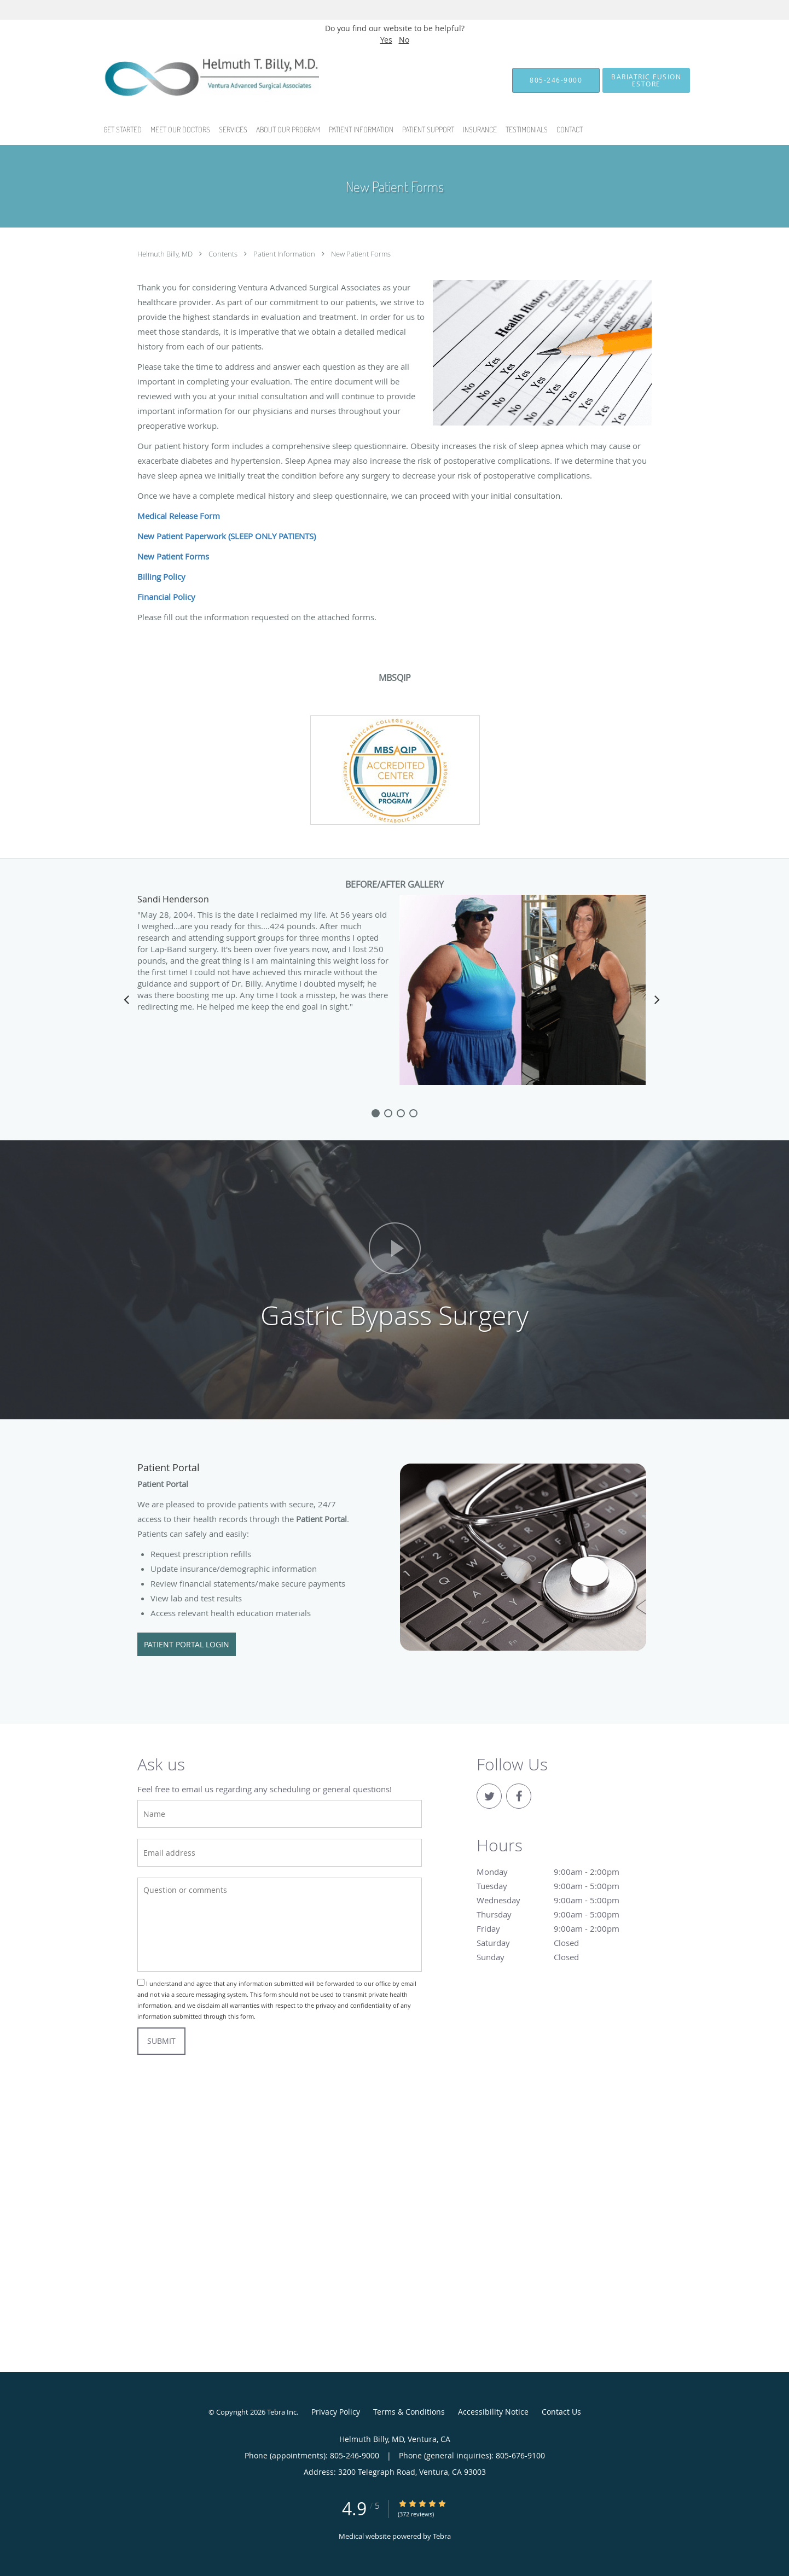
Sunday (561, 1957)
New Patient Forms (361, 254)
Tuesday (561, 1886)
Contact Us (561, 2411)
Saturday (561, 1943)
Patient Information (285, 254)
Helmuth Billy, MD (165, 254)
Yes (386, 39)
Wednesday (561, 1900)
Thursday (561, 1914)
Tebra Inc (282, 2412)
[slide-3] (413, 1113)
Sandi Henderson (173, 900)
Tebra (442, 2536)
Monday (561, 1871)
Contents (223, 254)
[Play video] (395, 1248)
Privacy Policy (335, 2411)
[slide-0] (376, 1113)
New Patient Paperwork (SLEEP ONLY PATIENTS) (226, 536)
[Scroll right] (657, 999)
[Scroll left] (126, 999)
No (404, 39)
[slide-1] (388, 1113)
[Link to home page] (190, 80)
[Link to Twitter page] (489, 1796)
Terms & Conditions (409, 2411)
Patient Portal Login (186, 1644)
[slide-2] (401, 1113)
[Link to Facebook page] (518, 1796)
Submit (161, 2041)
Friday (561, 1928)
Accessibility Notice (493, 2411)
